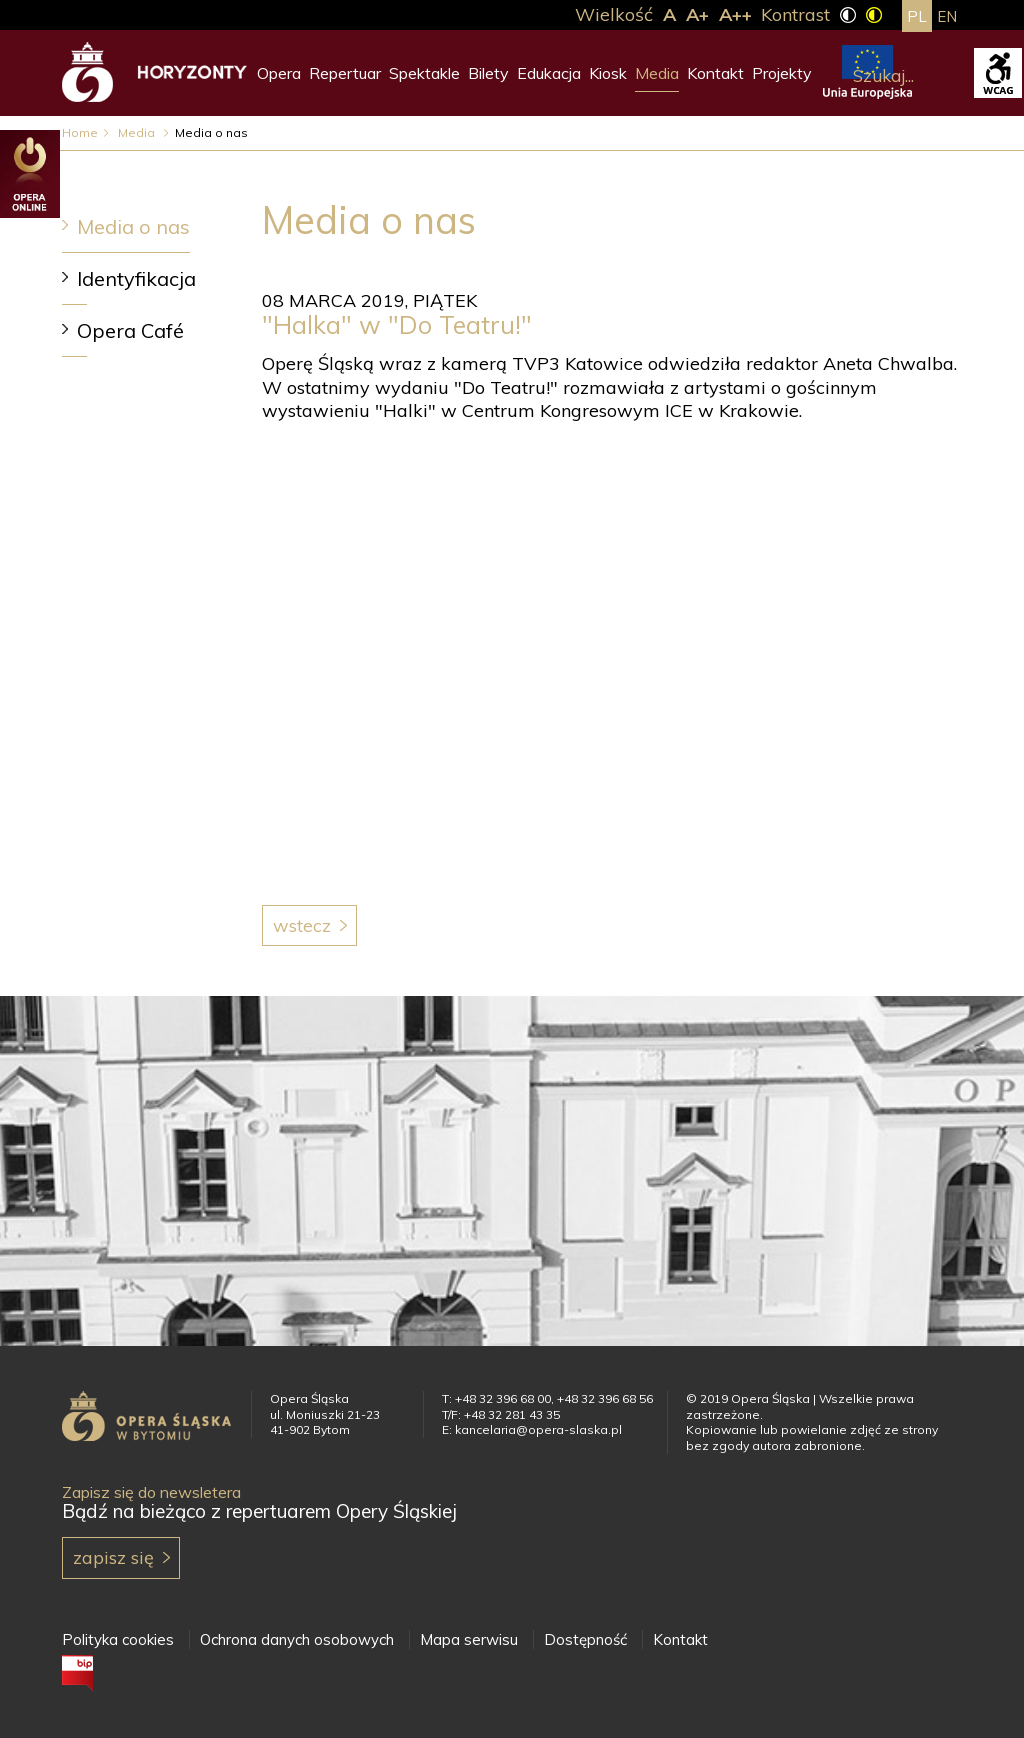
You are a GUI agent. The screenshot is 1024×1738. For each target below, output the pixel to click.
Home (80, 132)
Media (657, 73)
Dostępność (585, 1639)
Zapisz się (113, 1557)
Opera (279, 73)
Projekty (782, 73)
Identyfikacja (136, 278)
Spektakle (424, 73)
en (947, 16)
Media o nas (133, 226)
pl (917, 16)
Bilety (488, 73)
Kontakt (715, 73)
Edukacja (549, 73)
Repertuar (345, 73)
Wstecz (302, 925)
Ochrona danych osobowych (297, 1639)
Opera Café (130, 330)
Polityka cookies (118, 1639)
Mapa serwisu (469, 1639)
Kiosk (608, 73)
